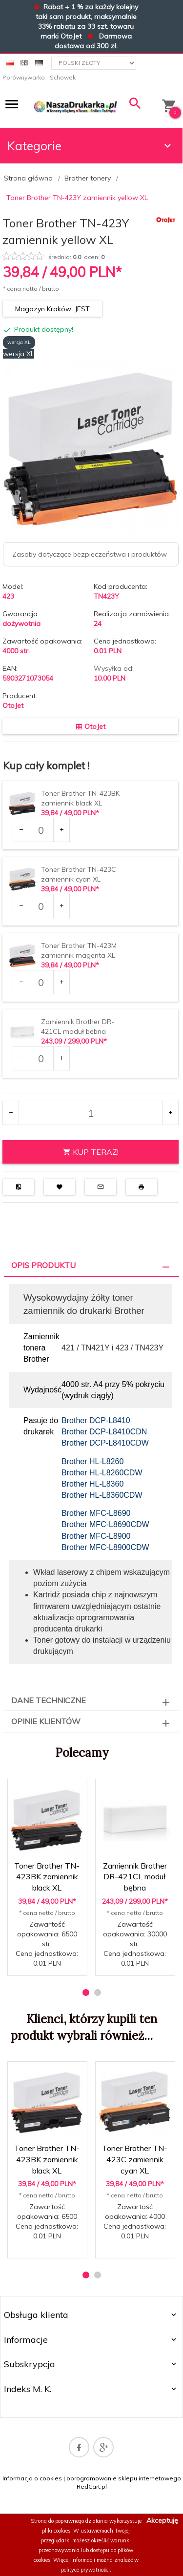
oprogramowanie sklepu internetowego (123, 2478)
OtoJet (12, 705)
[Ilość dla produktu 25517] (41, 830)
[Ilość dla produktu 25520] (41, 906)
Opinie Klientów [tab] (46, 1721)
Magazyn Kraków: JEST (52, 308)
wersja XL (19, 342)
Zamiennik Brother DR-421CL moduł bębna (135, 1877)
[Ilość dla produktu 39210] (41, 1058)
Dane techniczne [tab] (48, 1700)
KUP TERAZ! (91, 1152)
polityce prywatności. (86, 2569)
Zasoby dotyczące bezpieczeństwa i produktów (89, 554)
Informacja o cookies (32, 2478)
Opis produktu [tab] (43, 1265)
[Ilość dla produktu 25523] (41, 982)
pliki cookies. (57, 2530)
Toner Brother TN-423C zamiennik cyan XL (134, 2159)
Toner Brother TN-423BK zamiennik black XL (47, 1877)
